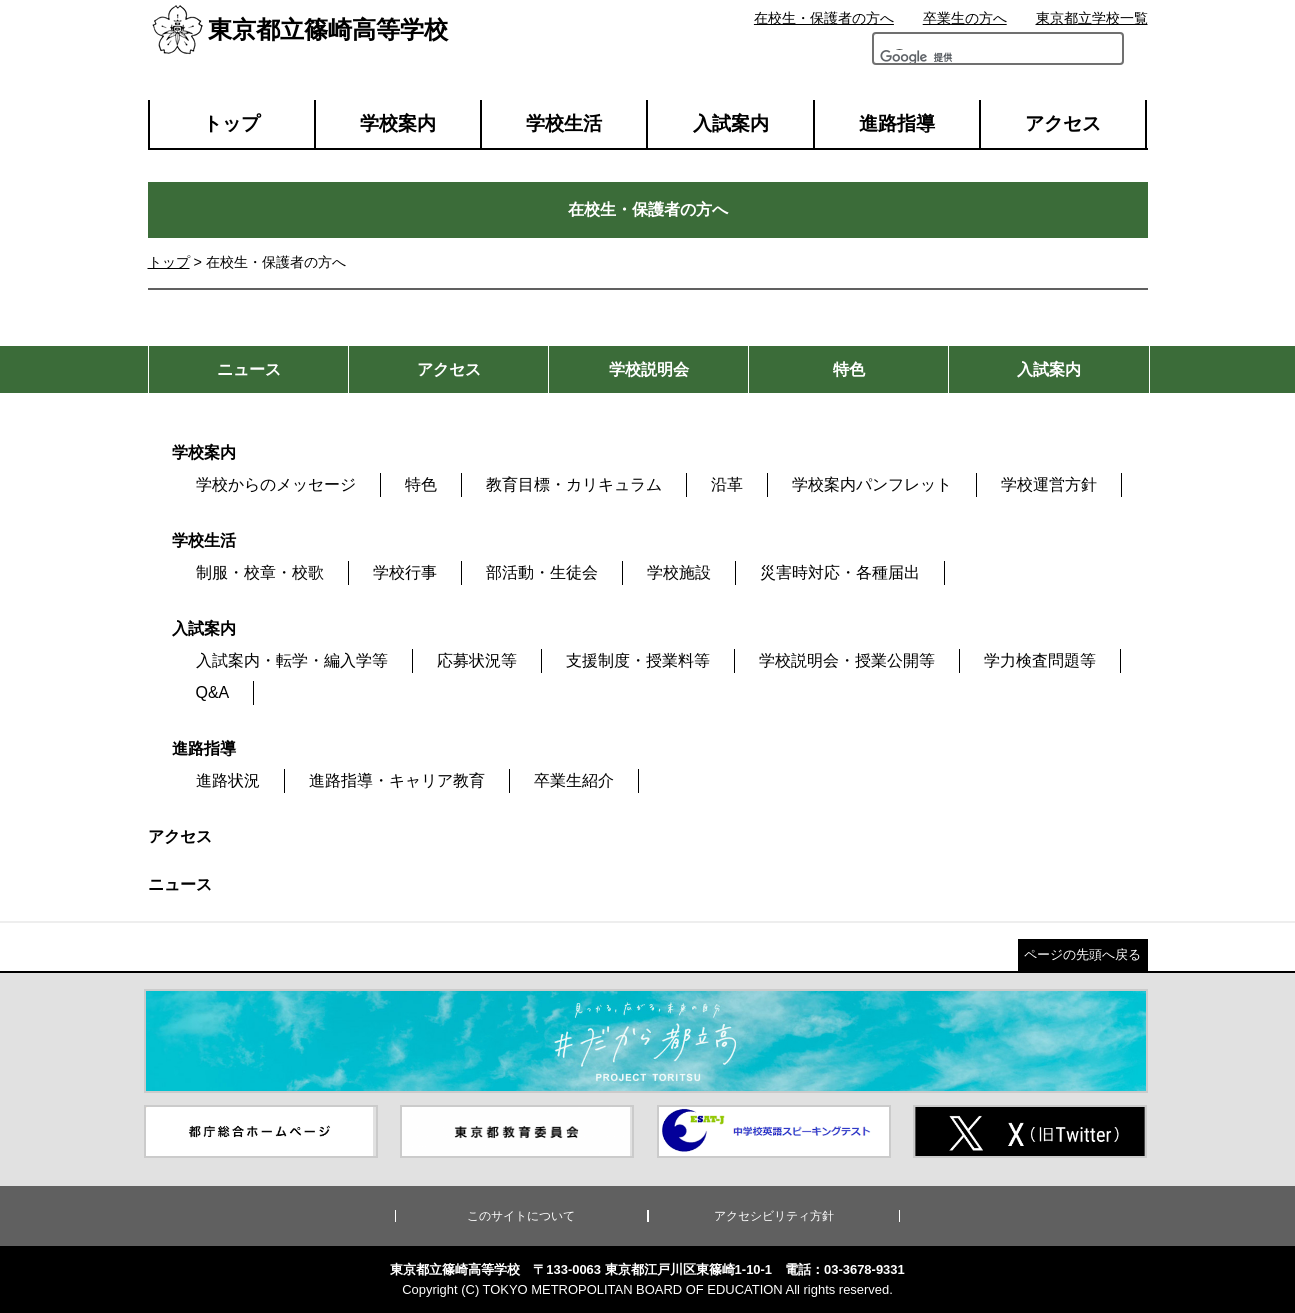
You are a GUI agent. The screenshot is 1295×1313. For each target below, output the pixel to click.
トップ (231, 123)
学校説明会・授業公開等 (847, 660)
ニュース (180, 884)
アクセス (1063, 123)
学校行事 (405, 572)
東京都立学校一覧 (1092, 18)
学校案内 (398, 123)
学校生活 (564, 123)
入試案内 (731, 123)
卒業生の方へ (965, 18)
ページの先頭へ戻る (1082, 954)
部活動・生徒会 (542, 572)
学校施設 (679, 572)
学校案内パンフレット (872, 484)
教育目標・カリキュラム (574, 484)
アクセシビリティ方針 (774, 1216)
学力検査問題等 (1040, 660)
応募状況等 (477, 660)
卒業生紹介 (574, 780)
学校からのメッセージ (276, 484)
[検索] (936, 62)
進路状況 (228, 780)
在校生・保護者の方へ (824, 18)
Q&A (213, 692)
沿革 (727, 484)
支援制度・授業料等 (638, 660)
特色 (421, 484)
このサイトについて (521, 1216)
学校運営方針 (1049, 484)
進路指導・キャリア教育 (397, 780)
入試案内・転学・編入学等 (292, 660)
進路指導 (897, 123)
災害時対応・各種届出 (840, 572)
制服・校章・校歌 (260, 572)
